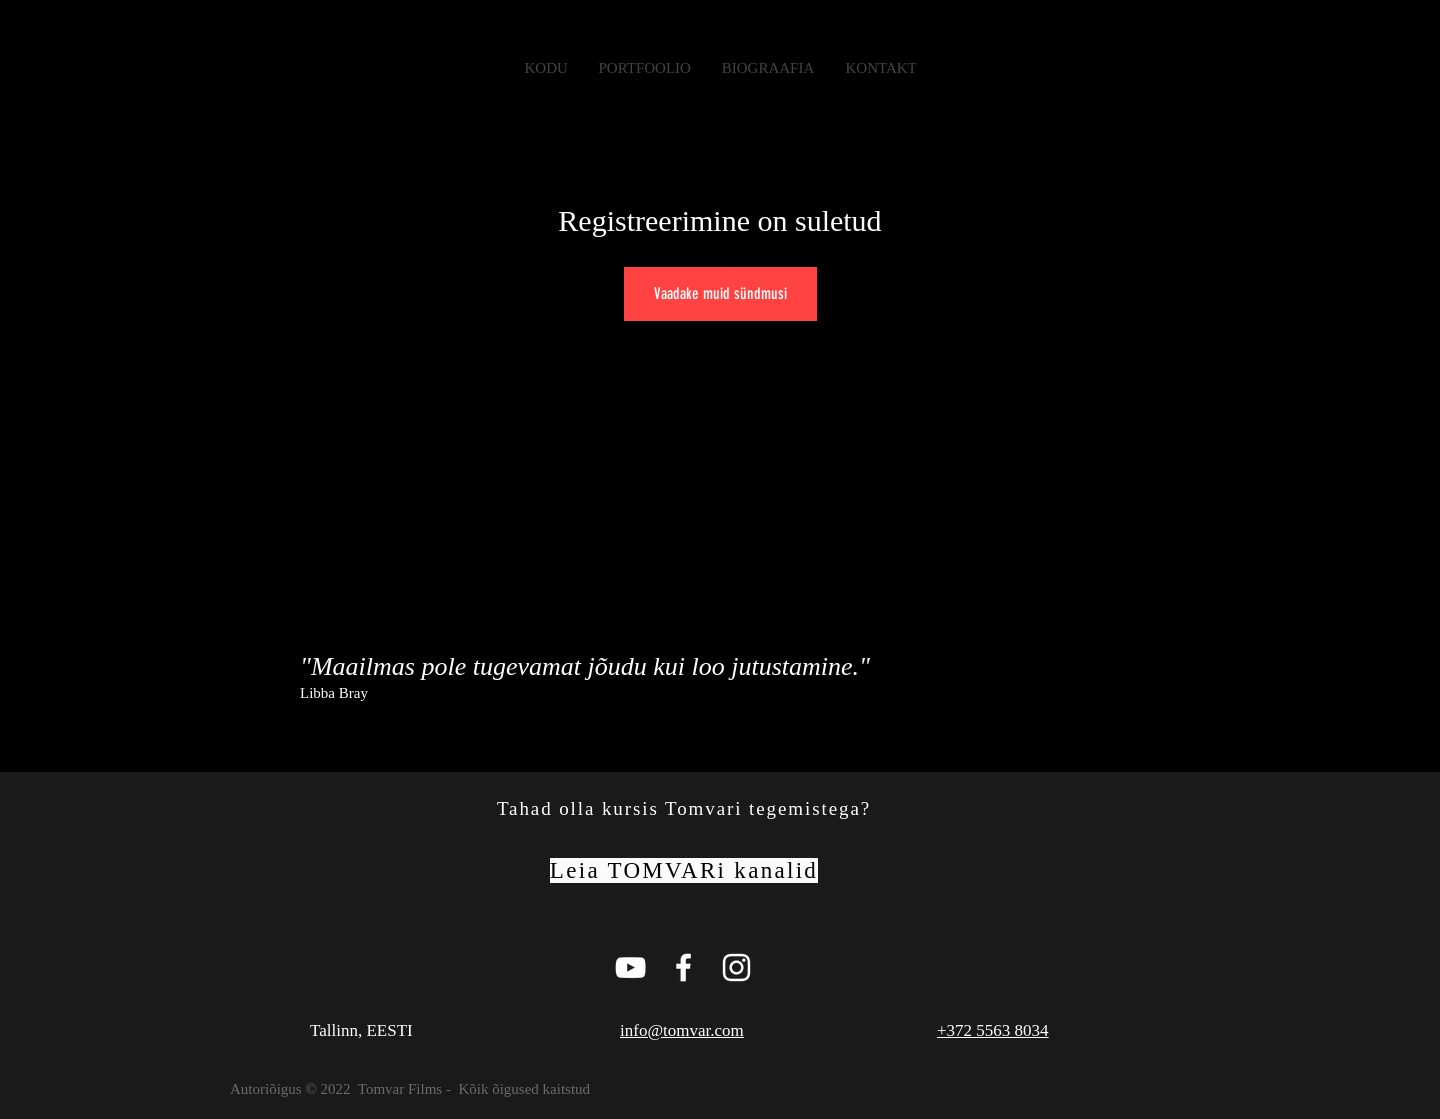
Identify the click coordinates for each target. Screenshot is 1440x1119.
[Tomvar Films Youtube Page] (630, 967)
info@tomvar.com (682, 1030)
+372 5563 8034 (993, 1030)
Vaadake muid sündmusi (720, 293)
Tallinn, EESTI (361, 1030)
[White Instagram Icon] (736, 967)
